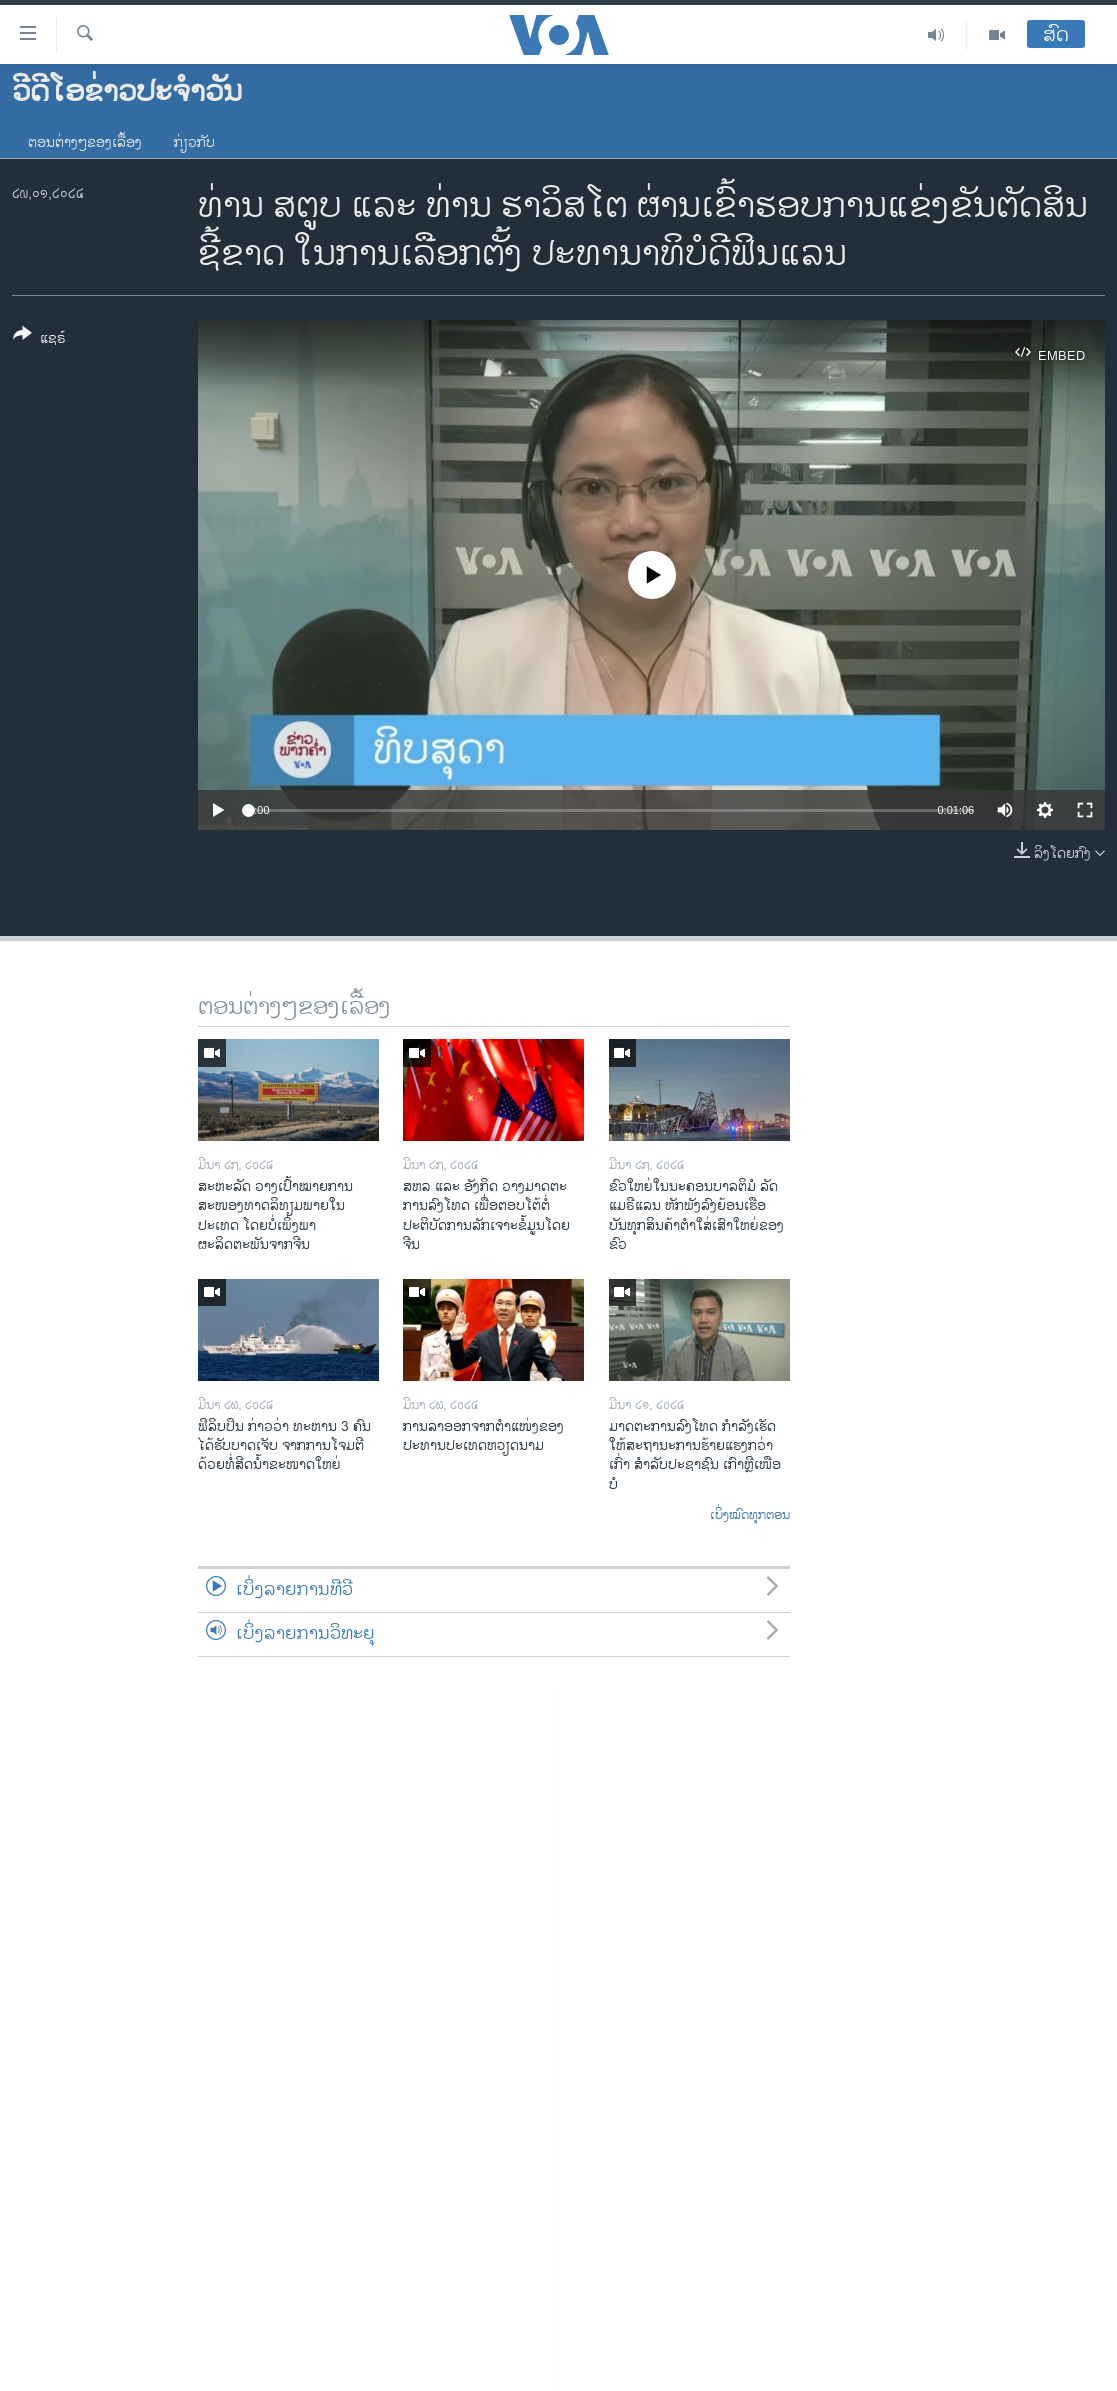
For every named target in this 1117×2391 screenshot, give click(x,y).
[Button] (39, 340)
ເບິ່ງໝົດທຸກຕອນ (750, 1516)
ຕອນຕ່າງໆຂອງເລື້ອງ (85, 142)
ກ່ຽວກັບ (194, 142)
